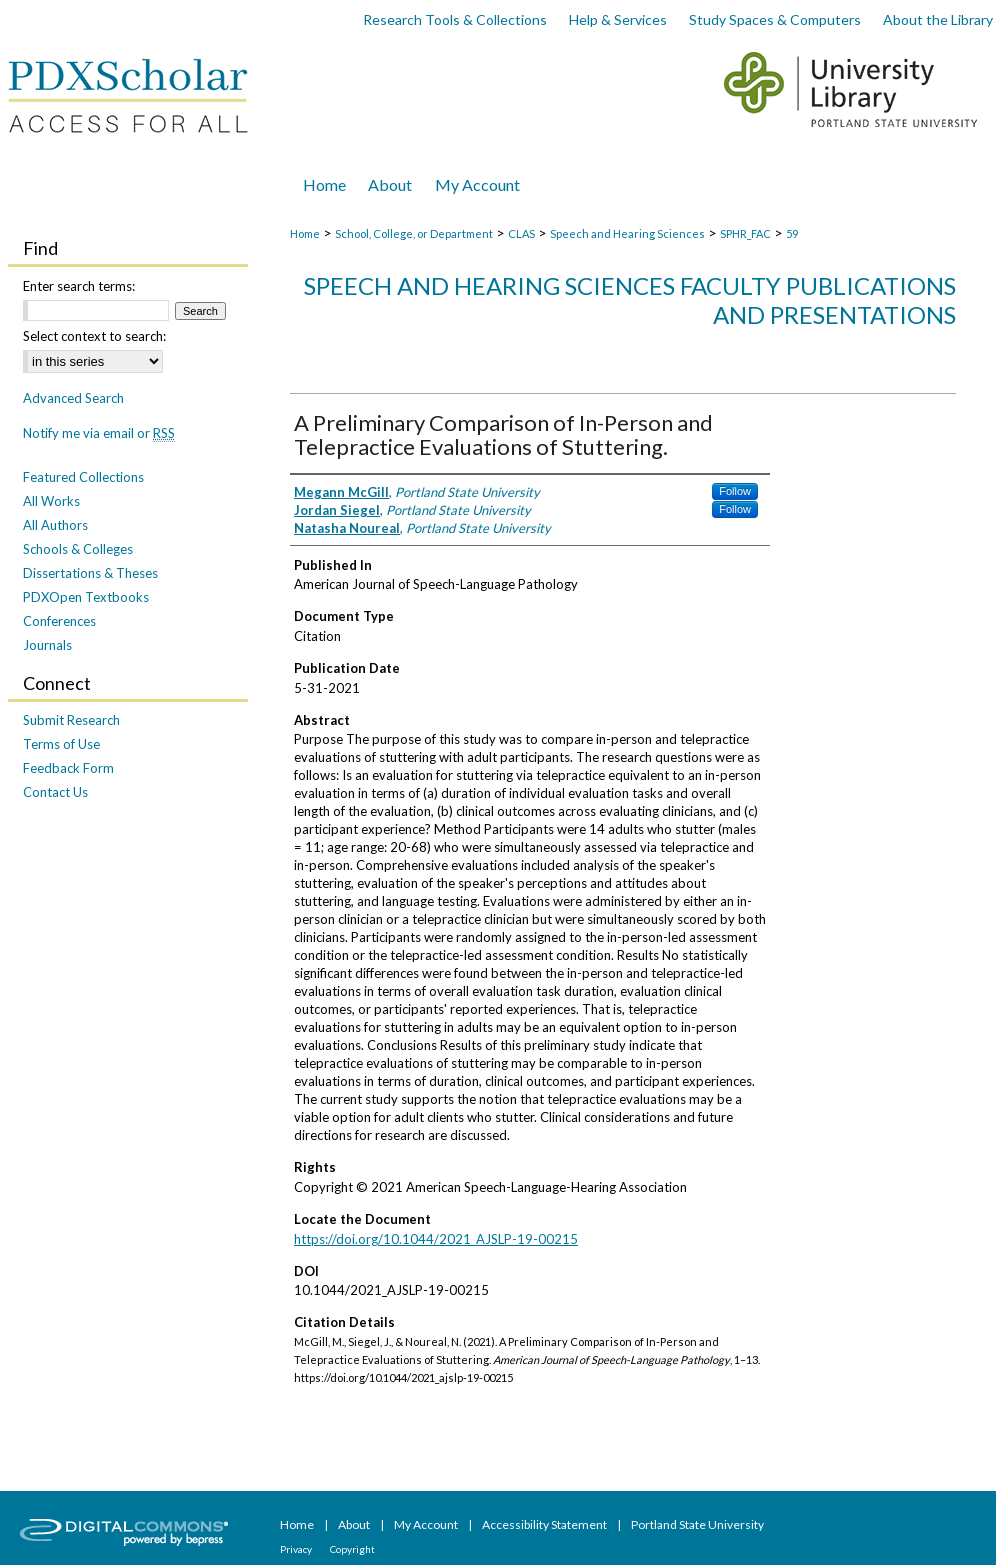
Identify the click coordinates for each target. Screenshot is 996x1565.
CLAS (521, 233)
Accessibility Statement (545, 1524)
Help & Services (618, 19)
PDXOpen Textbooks (86, 597)
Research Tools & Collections (455, 19)
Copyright (352, 1549)
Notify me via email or (99, 433)
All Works (51, 501)
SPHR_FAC (745, 233)
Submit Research (71, 720)
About (355, 1524)
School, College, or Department (414, 233)
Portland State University (697, 1524)
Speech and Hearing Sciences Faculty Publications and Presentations (630, 300)
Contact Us (55, 792)
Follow (735, 491)
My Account (427, 1524)
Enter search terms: (79, 286)
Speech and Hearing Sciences (627, 233)
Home (305, 233)
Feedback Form (68, 768)
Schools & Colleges (78, 549)
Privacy (297, 1549)
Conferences (59, 621)
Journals (47, 645)
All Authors (55, 525)
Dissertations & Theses (90, 573)
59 (792, 233)
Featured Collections (83, 477)
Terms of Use (61, 744)
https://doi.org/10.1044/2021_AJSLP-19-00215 (436, 1239)
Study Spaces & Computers (775, 19)
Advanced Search (73, 398)
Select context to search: (94, 336)
